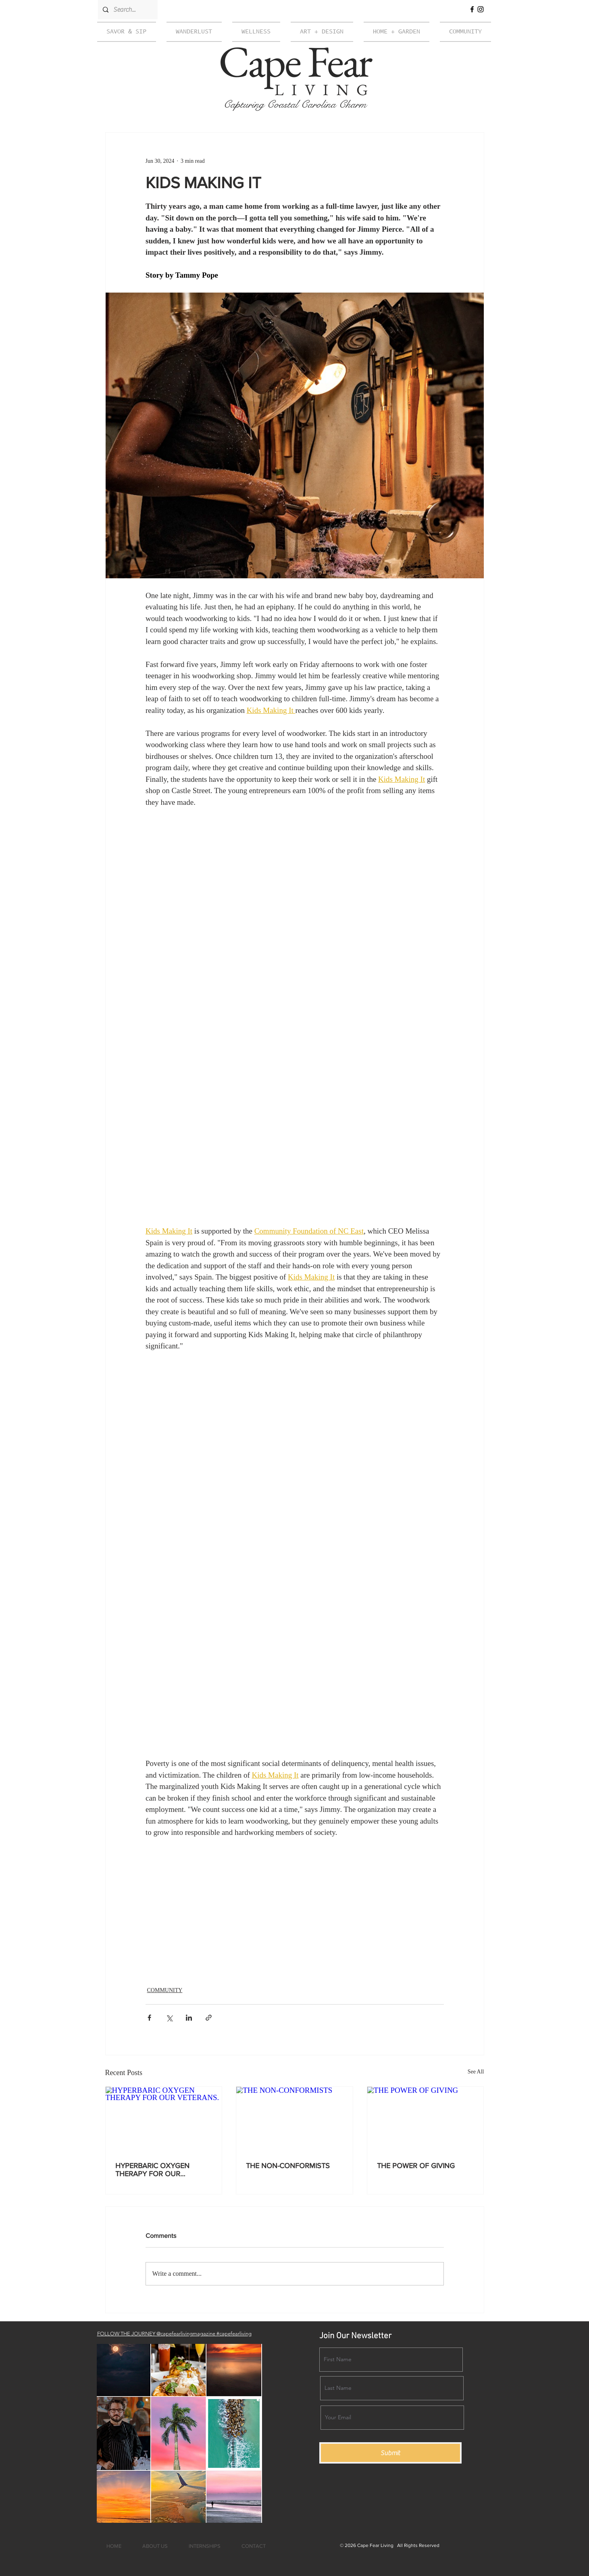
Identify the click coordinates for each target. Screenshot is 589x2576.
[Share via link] (208, 2017)
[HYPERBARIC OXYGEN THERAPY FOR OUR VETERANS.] (164, 2119)
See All (476, 2072)
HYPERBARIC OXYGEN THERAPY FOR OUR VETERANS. (152, 2170)
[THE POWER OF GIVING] (425, 2119)
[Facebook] (472, 9)
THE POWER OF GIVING (416, 2166)
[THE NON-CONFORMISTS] (294, 2119)
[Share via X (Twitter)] (169, 2017)
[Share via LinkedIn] (189, 2017)
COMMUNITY (165, 1990)
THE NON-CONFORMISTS (288, 2166)
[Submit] (390, 2453)
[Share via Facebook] (149, 2017)
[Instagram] (481, 9)
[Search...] (127, 9)
